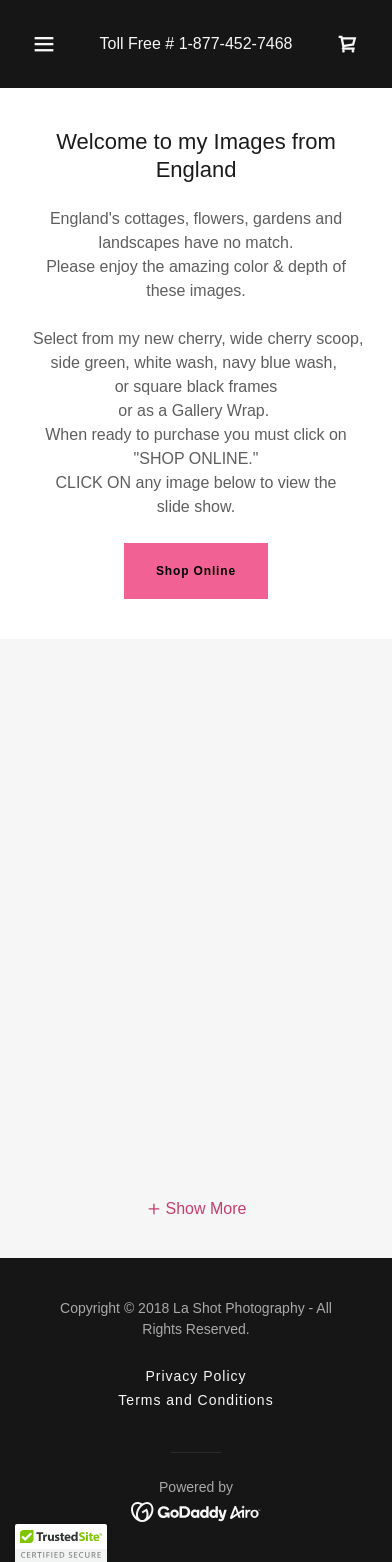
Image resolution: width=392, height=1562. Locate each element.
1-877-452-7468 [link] (236, 43)
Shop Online (196, 571)
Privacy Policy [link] (195, 1376)
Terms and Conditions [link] (195, 1400)
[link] (348, 44)
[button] (44, 44)
